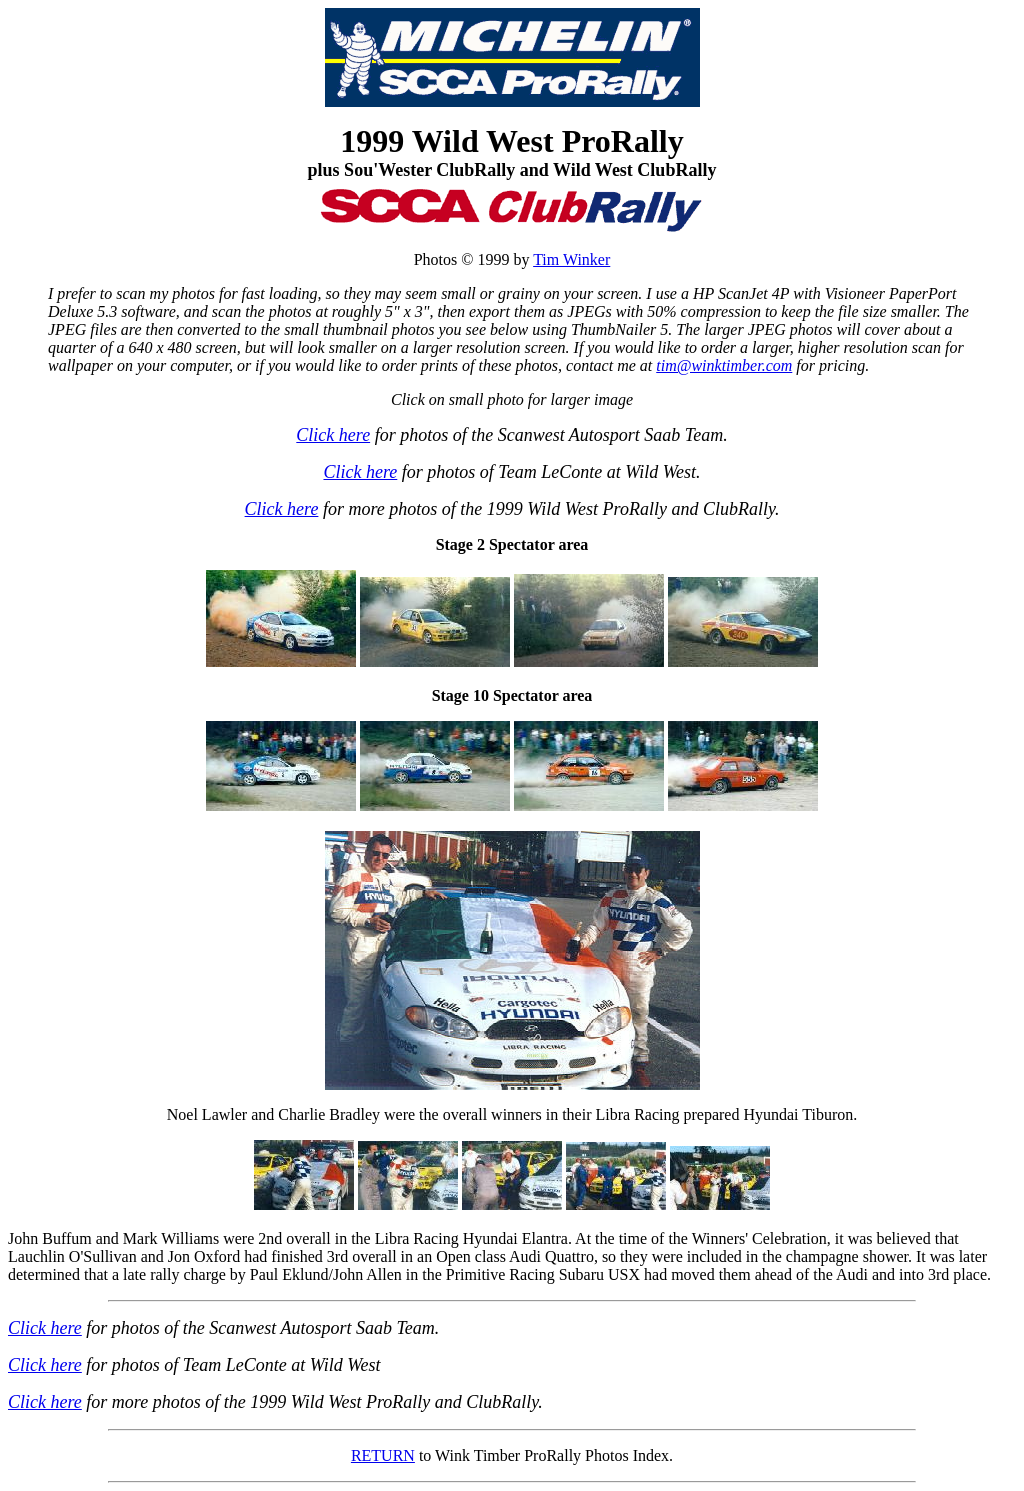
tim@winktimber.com (724, 365)
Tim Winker (571, 259)
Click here (333, 435)
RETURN (383, 1455)
